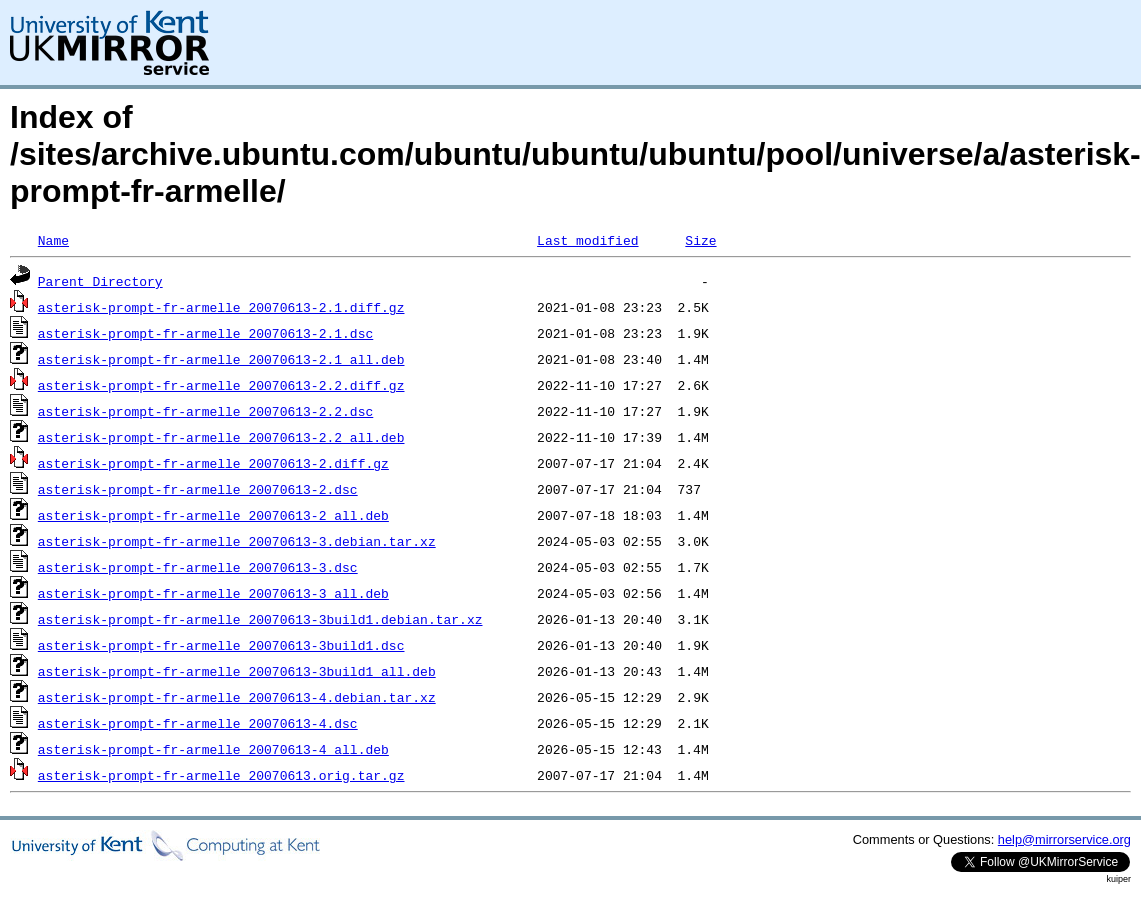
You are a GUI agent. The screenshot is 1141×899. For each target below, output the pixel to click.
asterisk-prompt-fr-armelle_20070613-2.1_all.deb (221, 359)
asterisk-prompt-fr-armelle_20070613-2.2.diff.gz (221, 385)
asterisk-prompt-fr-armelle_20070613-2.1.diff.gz (221, 307)
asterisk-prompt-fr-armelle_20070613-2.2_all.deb (221, 437)
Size (700, 240)
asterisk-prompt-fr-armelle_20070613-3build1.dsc (221, 645)
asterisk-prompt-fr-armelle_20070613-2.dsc (198, 489)
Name (53, 240)
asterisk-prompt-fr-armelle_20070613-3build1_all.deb (237, 671)
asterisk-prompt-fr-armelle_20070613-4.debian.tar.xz (237, 697)
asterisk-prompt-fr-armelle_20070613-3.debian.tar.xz (237, 541)
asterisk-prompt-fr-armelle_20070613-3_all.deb (213, 593)
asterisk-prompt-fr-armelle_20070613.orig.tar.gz (221, 775)
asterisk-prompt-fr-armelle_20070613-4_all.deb (213, 749)
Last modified (587, 240)
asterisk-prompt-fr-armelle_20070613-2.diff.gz (213, 463)
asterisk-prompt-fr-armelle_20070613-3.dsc (198, 567)
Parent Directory (100, 281)
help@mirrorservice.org (1064, 839)
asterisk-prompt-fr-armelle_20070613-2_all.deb (213, 515)
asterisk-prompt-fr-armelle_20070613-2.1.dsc (205, 333)
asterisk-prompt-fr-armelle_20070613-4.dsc (198, 723)
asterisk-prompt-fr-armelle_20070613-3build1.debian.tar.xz (260, 619)
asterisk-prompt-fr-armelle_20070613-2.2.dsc (205, 411)
